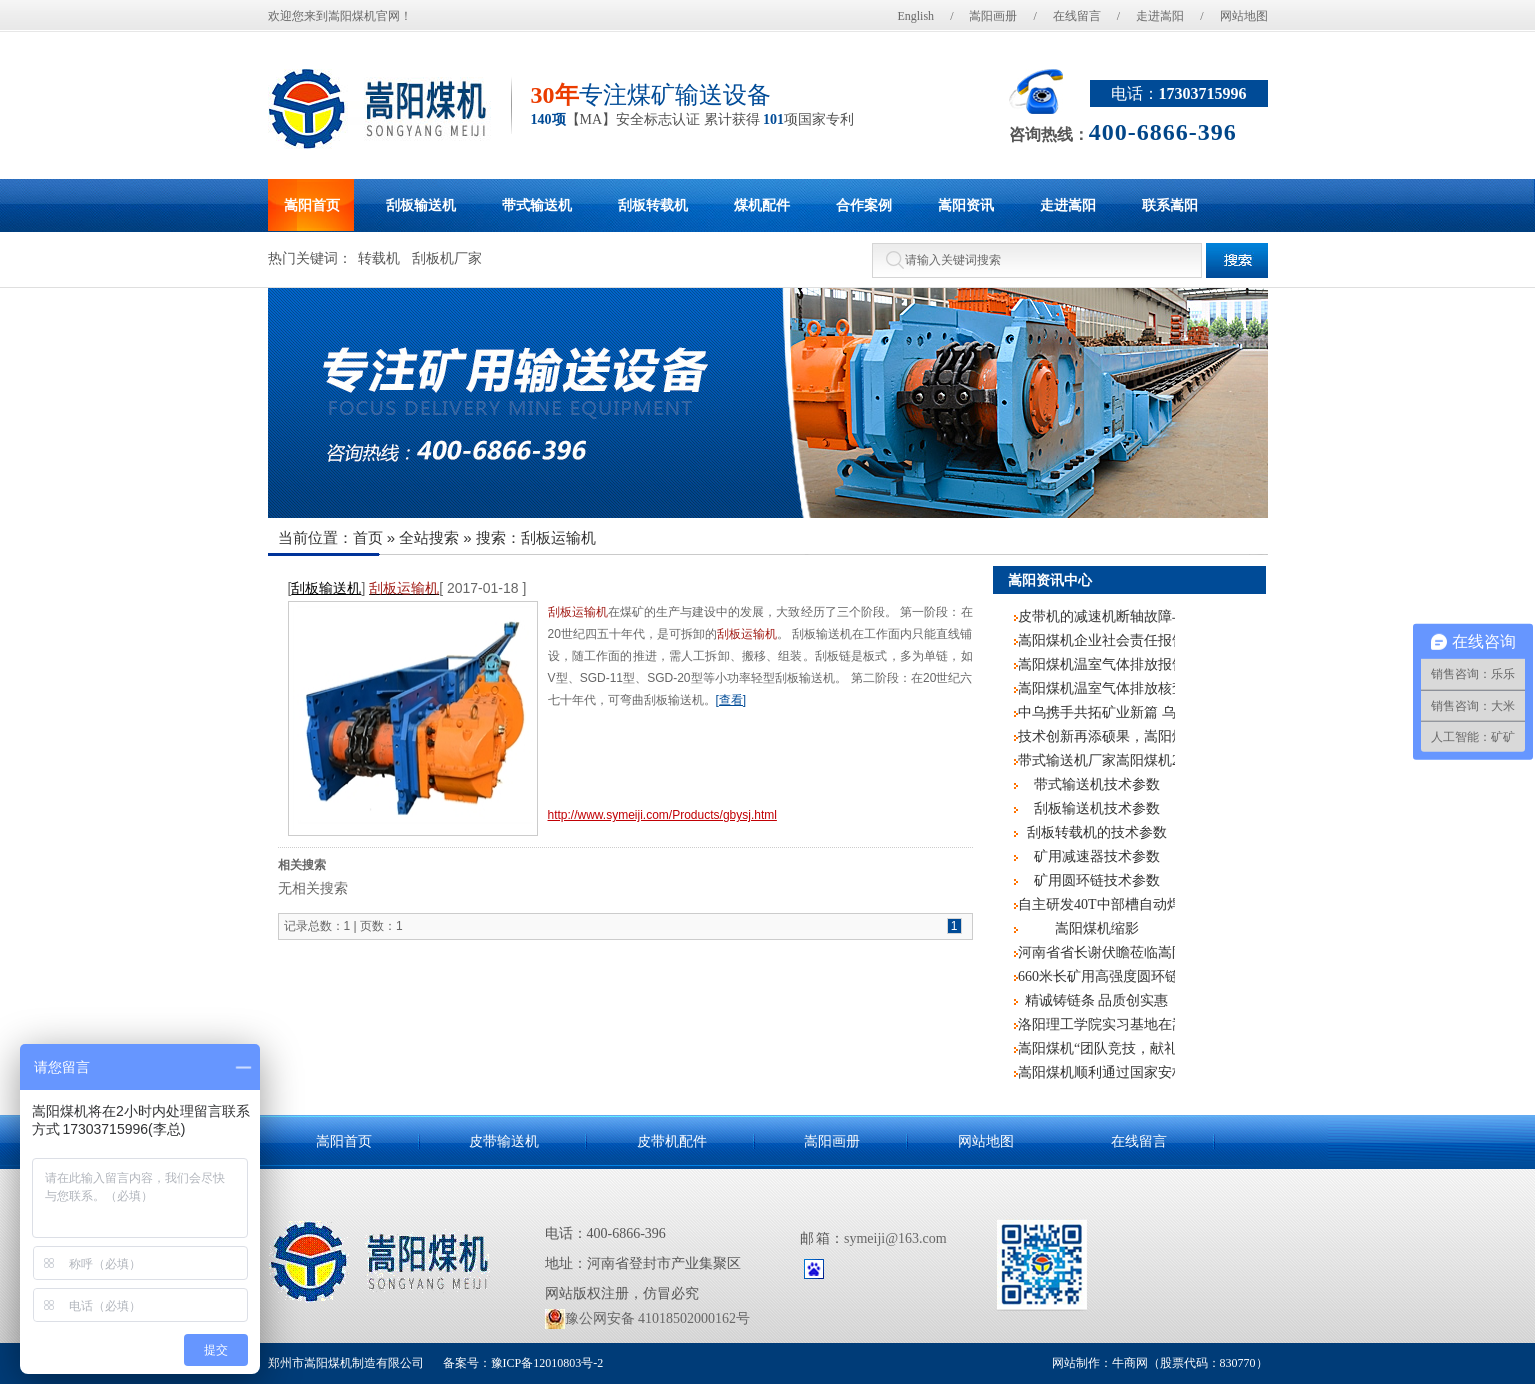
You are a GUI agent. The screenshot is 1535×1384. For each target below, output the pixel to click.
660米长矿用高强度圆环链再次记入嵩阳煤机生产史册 (1096, 976)
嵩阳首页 (344, 1141)
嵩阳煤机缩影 (1097, 928)
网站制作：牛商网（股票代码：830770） (1160, 1363)
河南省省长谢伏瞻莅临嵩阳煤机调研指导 (1096, 952)
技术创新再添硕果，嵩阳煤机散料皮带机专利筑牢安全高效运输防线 (1096, 736)
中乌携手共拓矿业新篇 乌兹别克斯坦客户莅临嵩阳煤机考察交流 (1096, 712)
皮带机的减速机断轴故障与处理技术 (1096, 616)
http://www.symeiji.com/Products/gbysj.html (662, 815)
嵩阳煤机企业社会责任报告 (1096, 640)
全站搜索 (429, 537)
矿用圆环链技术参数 (1097, 880)
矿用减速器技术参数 (1097, 856)
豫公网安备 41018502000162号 (648, 1319)
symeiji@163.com (895, 1238)
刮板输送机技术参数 (1097, 808)
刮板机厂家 (447, 258)
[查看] (731, 700)
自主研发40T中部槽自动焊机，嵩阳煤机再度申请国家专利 (1096, 904)
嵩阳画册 (993, 16)
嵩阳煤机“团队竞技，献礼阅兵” (1096, 1048)
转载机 (379, 258)
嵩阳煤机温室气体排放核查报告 (1096, 688)
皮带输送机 (504, 1141)
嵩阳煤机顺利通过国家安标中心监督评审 (1096, 1072)
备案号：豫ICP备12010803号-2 (522, 1363)
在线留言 (1077, 16)
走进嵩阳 (1160, 16)
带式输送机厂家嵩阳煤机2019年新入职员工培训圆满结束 (1096, 760)
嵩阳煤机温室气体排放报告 (1096, 664)
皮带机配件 (672, 1141)
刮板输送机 (326, 588)
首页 (368, 537)
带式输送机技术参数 (1097, 784)
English (915, 16)
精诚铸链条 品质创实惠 (1097, 1000)
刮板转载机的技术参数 (1097, 832)
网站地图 (1244, 16)
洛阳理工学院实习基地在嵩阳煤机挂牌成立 (1096, 1024)
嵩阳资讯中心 (1050, 580)
